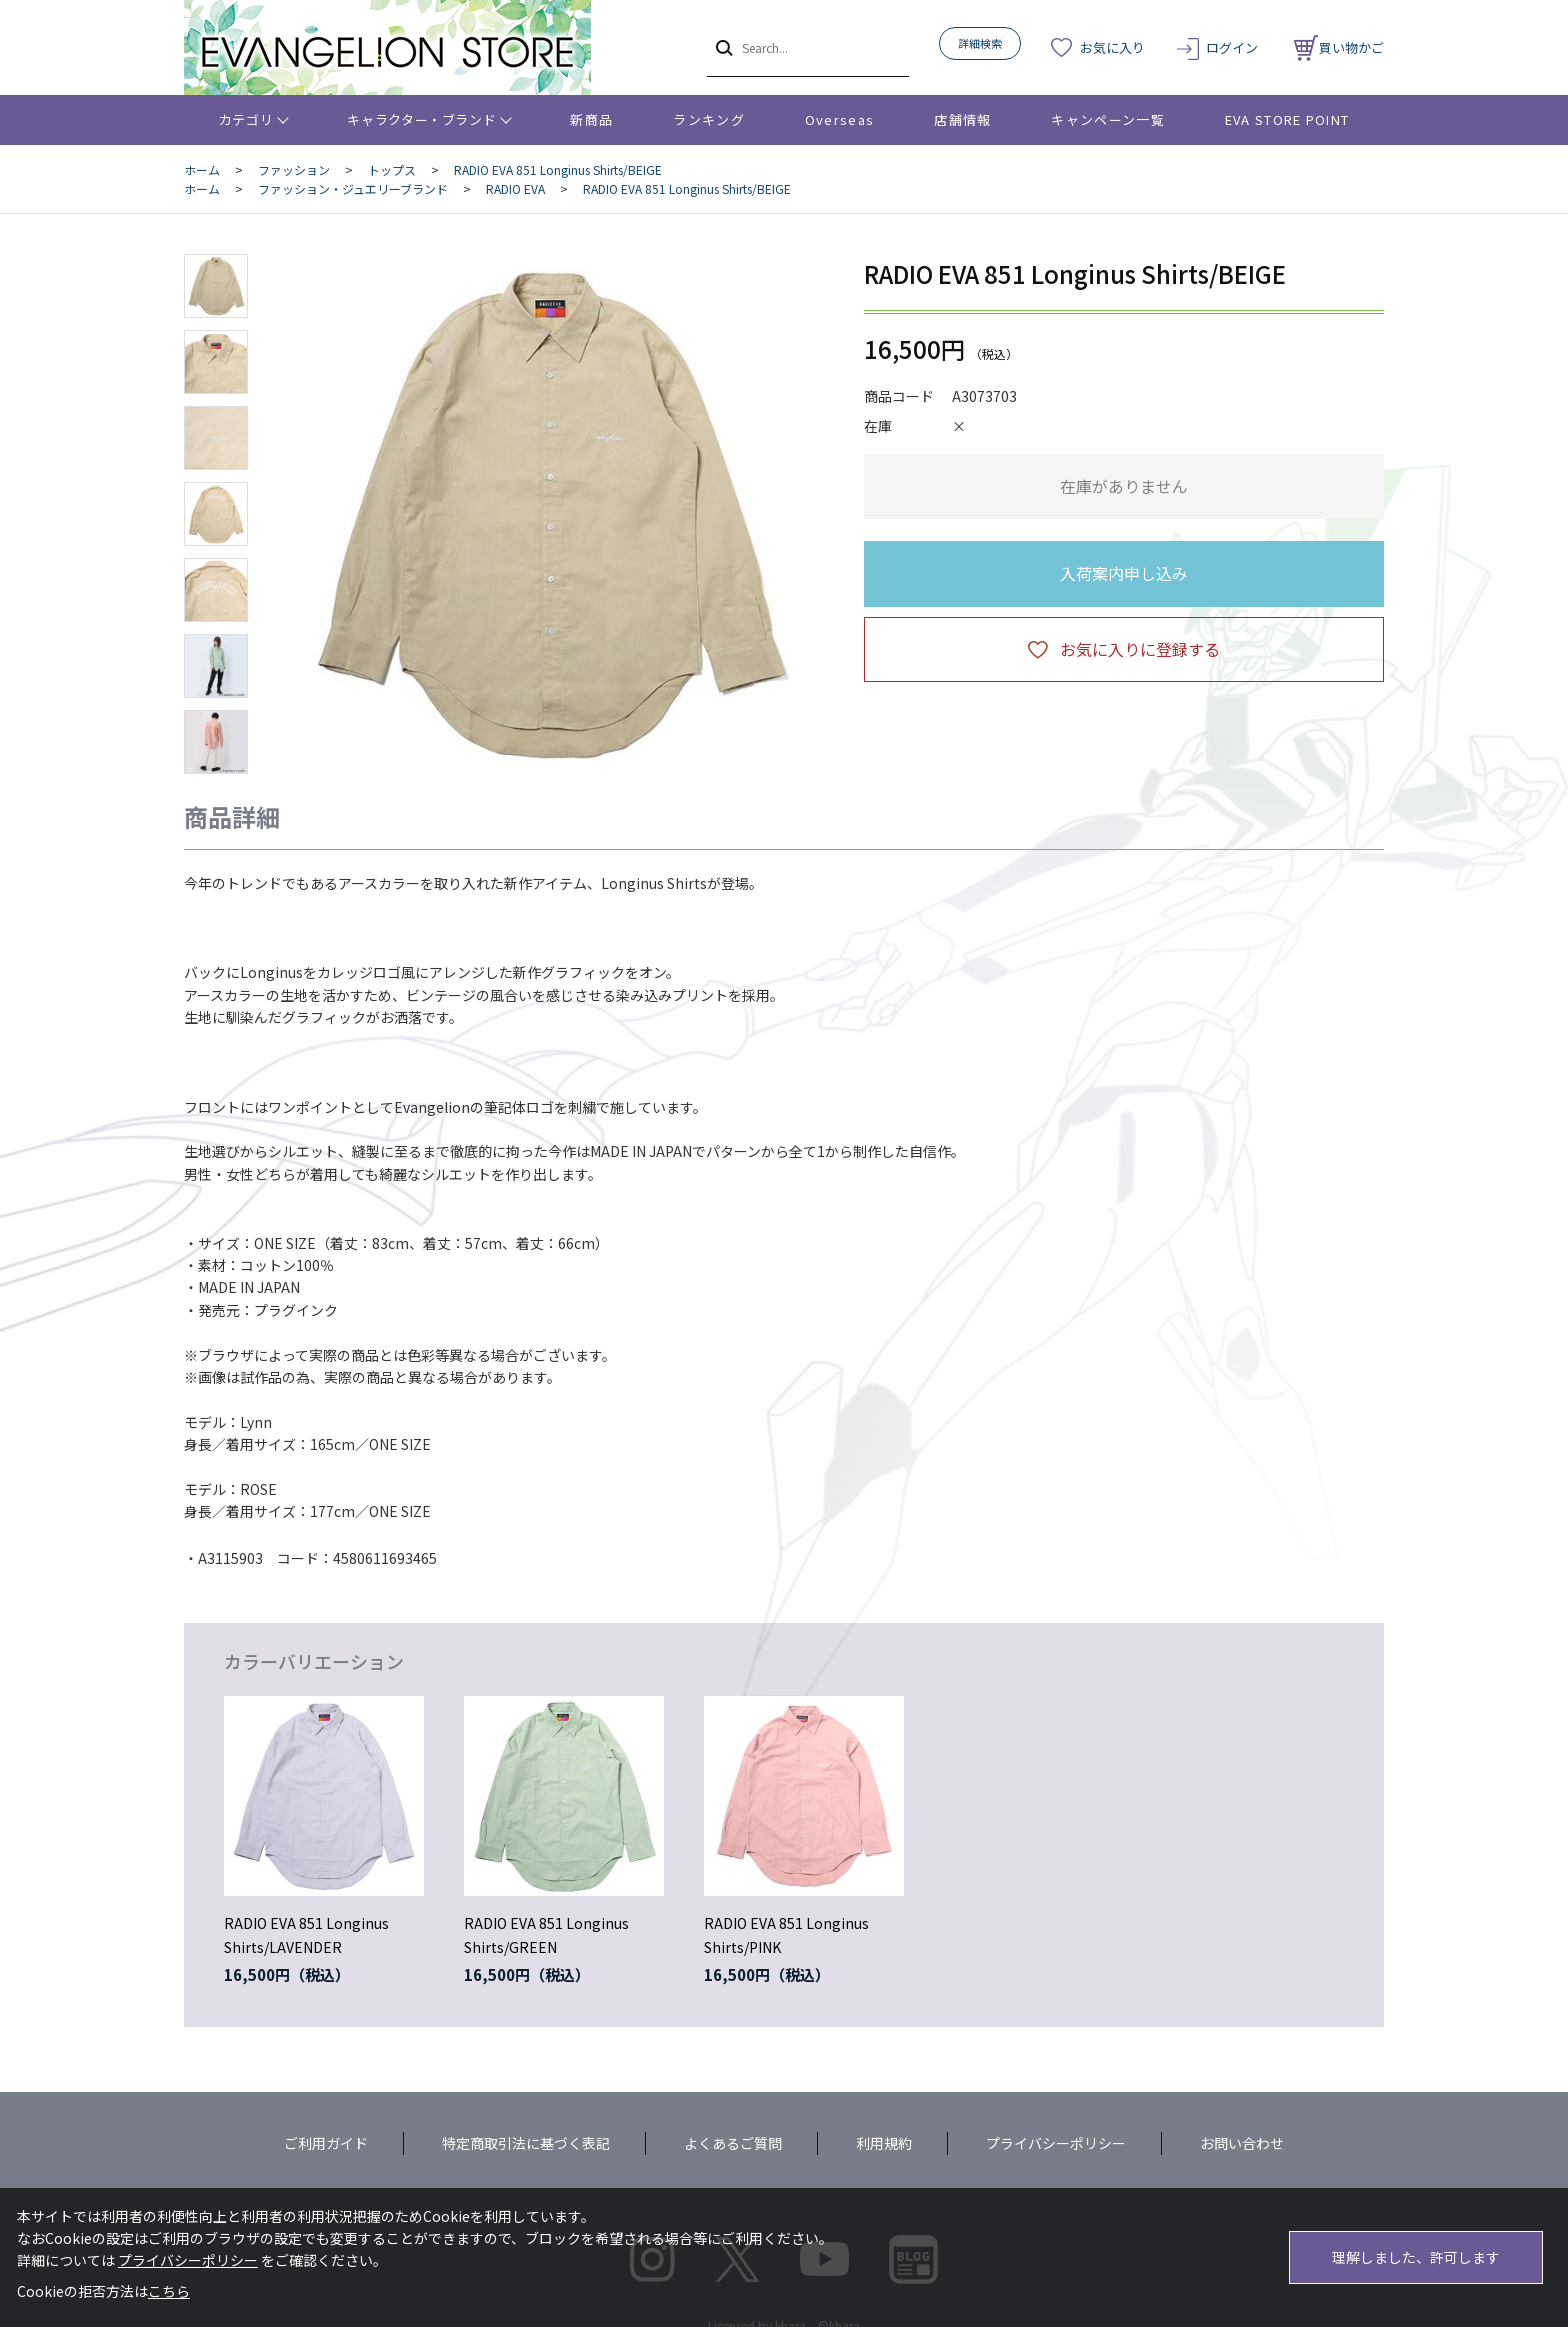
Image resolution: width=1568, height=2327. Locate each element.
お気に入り (1112, 47)
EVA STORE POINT (1287, 119)
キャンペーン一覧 (1107, 119)
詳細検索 (980, 43)
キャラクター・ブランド (421, 119)
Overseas (839, 119)
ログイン (1232, 47)
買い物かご (1339, 47)
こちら (169, 2291)
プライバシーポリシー (1056, 2143)
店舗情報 (962, 119)
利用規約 (884, 2143)
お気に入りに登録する (1140, 649)
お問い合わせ (1242, 2143)
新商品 (591, 119)
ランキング (709, 119)
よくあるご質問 (733, 2143)
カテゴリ (246, 119)
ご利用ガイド (326, 2143)
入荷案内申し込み (1124, 573)
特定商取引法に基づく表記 (526, 2143)
